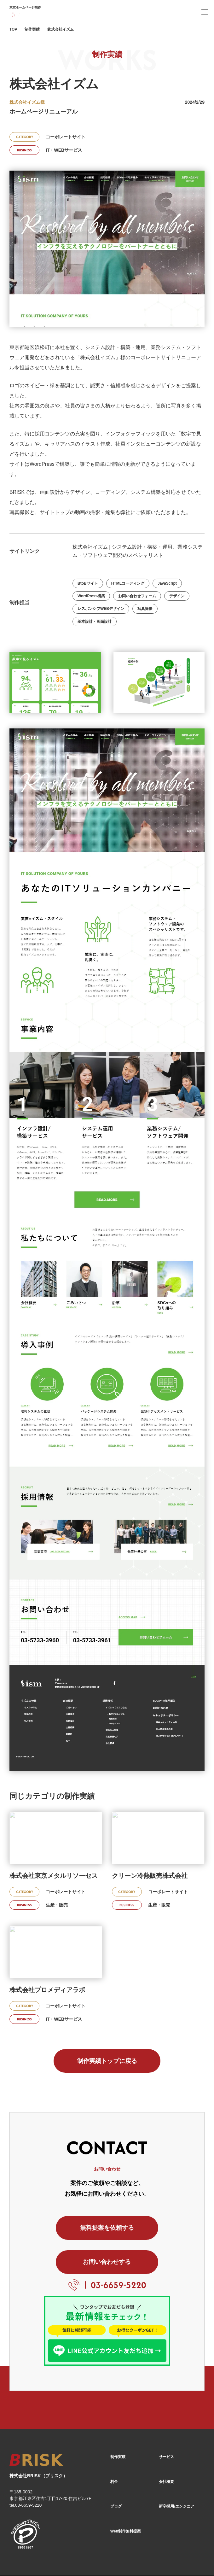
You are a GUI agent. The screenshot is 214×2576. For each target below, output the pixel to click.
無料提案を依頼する (61, 2229)
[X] (184, 2559)
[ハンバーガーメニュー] (204, 12)
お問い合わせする (152, 2229)
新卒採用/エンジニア (176, 2475)
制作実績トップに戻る (107, 2061)
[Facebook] (167, 2558)
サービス (166, 2426)
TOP (13, 29)
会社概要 (166, 2451)
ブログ (116, 2475)
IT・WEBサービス (64, 150)
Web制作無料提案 (125, 2500)
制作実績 (32, 29)
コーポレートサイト (65, 136)
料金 (114, 2451)
